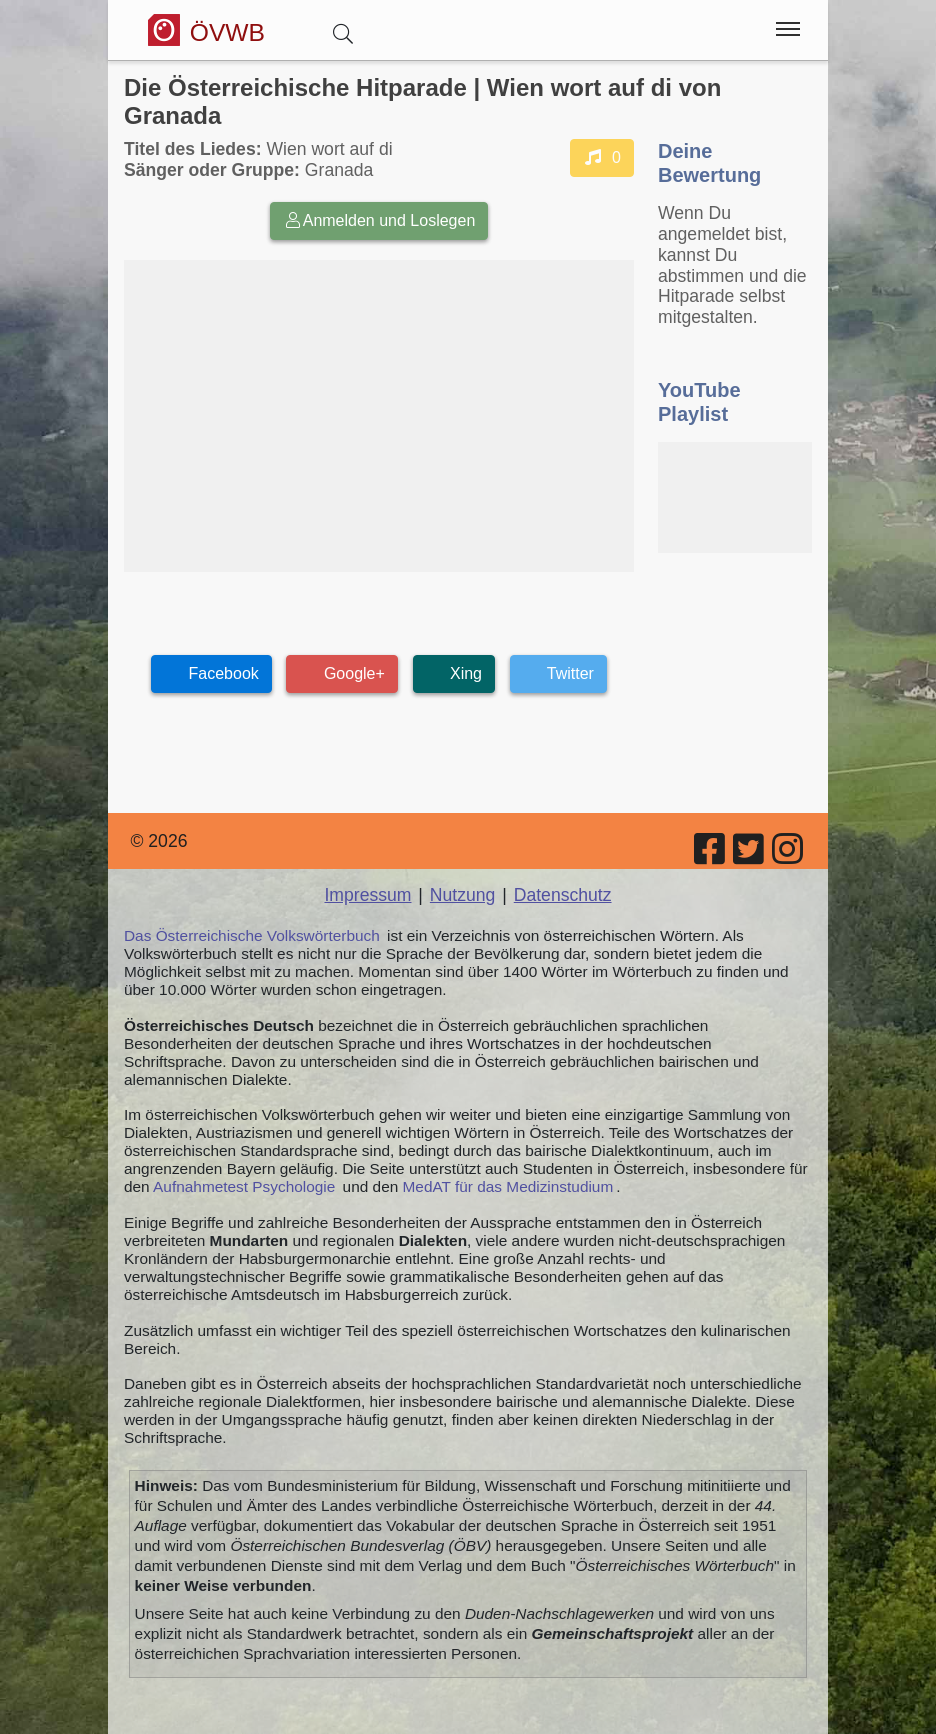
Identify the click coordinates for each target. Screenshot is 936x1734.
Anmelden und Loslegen (379, 220)
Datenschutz (563, 895)
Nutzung (463, 895)
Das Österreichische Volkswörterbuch (252, 935)
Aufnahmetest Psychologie (244, 1186)
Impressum (367, 895)
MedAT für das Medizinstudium (508, 1186)
